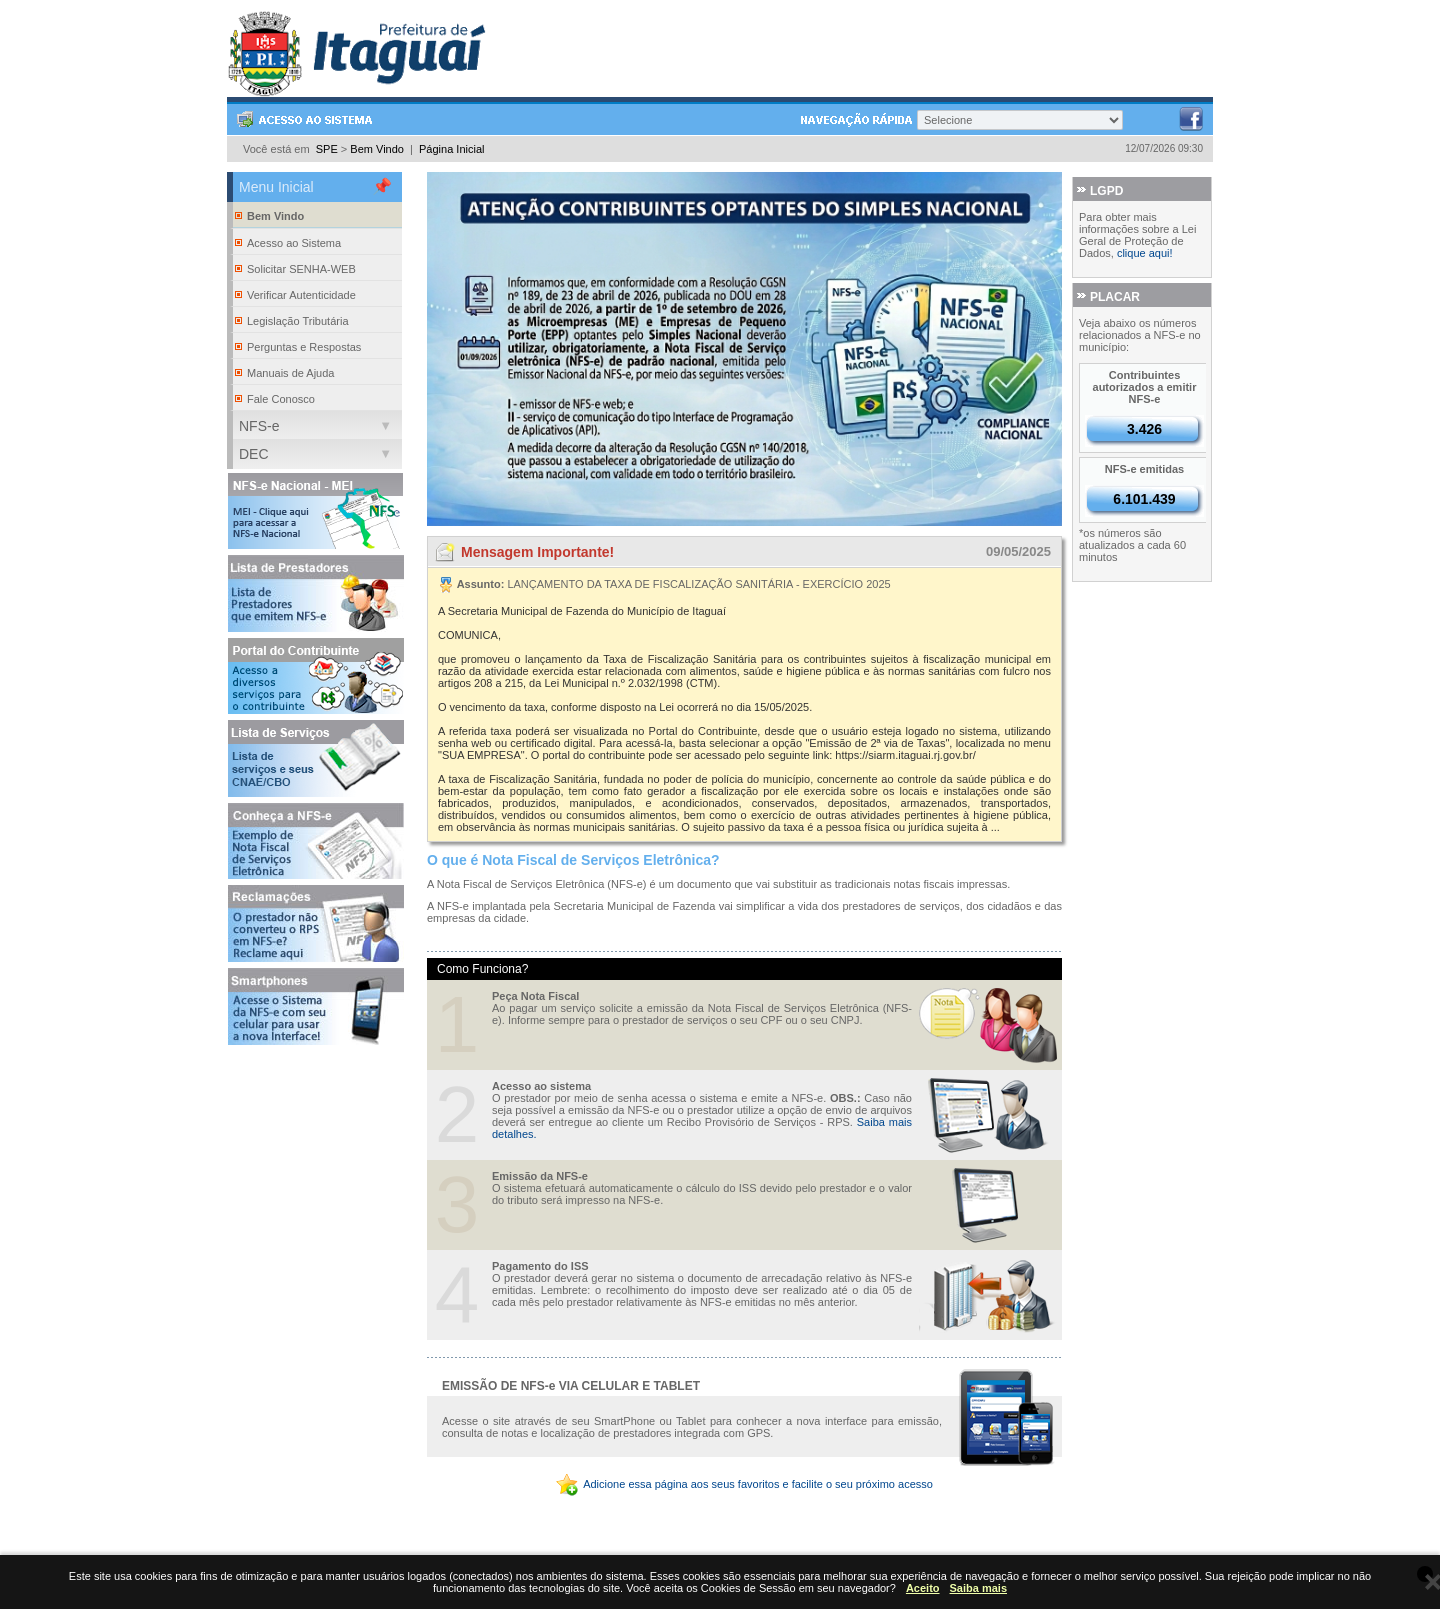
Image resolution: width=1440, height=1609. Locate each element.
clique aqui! (1145, 253)
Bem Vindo (377, 149)
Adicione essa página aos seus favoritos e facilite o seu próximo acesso (744, 1484)
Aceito (923, 1588)
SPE (327, 149)
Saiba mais (978, 1588)
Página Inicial (451, 149)
